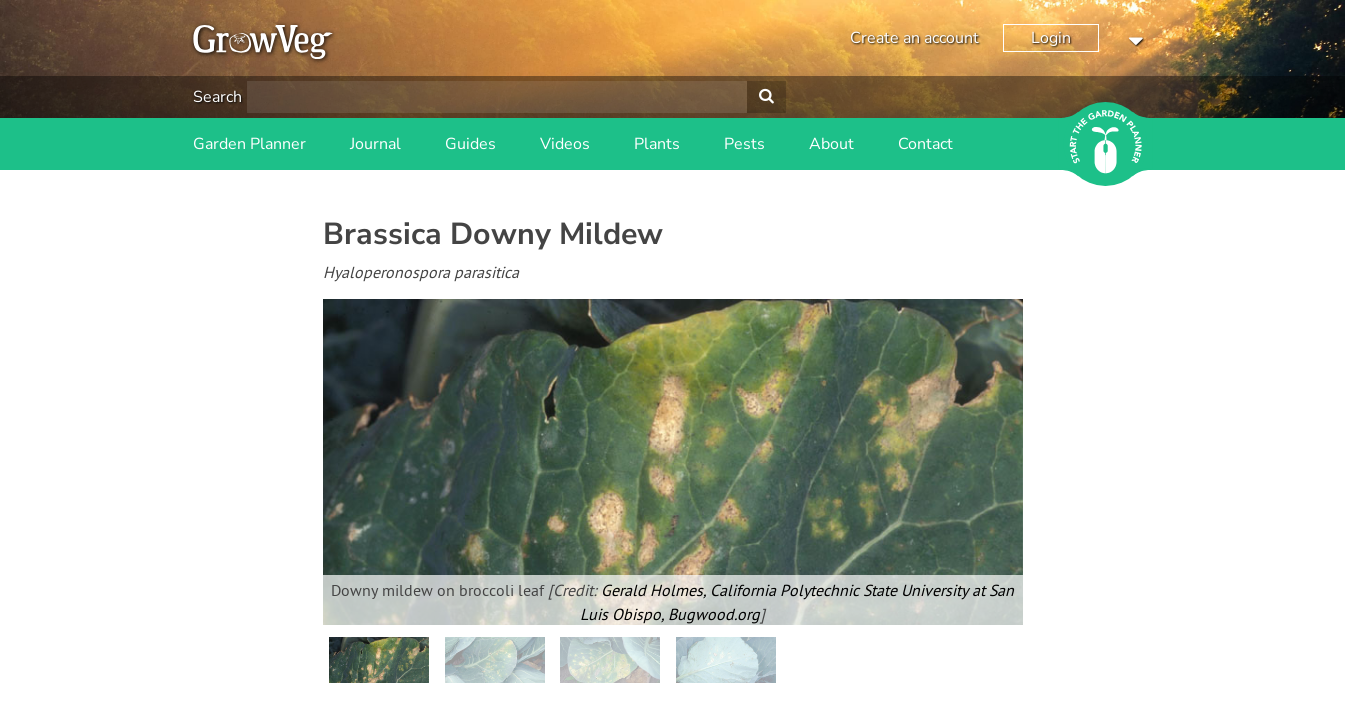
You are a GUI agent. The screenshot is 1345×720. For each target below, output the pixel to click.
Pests (744, 144)
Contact (925, 144)
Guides (470, 144)
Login (1051, 38)
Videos (565, 144)
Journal (375, 144)
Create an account (914, 38)
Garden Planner (249, 144)
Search (217, 97)
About (831, 144)
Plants (657, 144)
